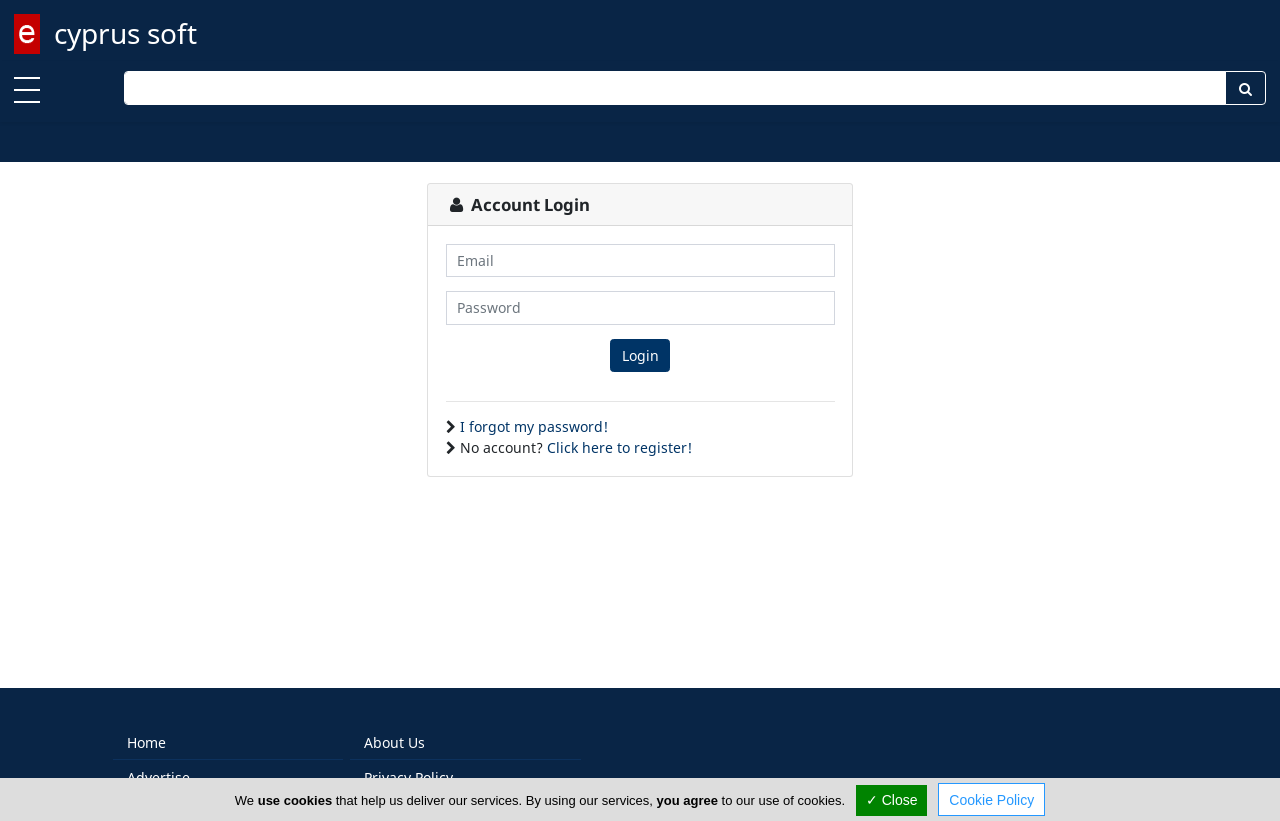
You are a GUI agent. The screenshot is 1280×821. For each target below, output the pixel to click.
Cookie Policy (991, 800)
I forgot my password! (534, 426)
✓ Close (892, 800)
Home (146, 742)
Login (640, 355)
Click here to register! (619, 447)
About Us (394, 742)
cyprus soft (125, 33)
